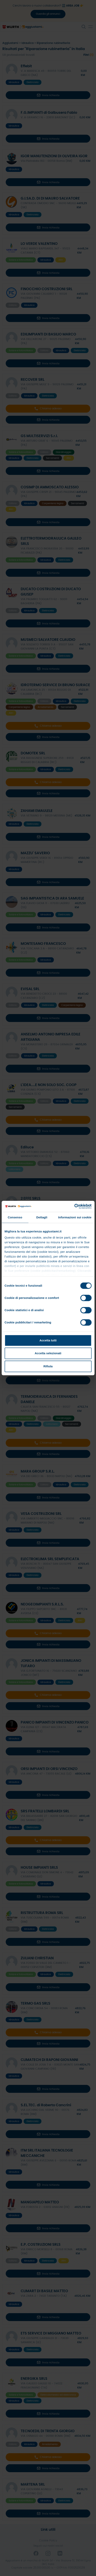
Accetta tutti (48, 1340)
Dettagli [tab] (41, 1217)
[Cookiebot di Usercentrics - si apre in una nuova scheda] (74, 1206)
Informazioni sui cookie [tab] (74, 1217)
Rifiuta (48, 1366)
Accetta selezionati (48, 1353)
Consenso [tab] (15, 1217)
